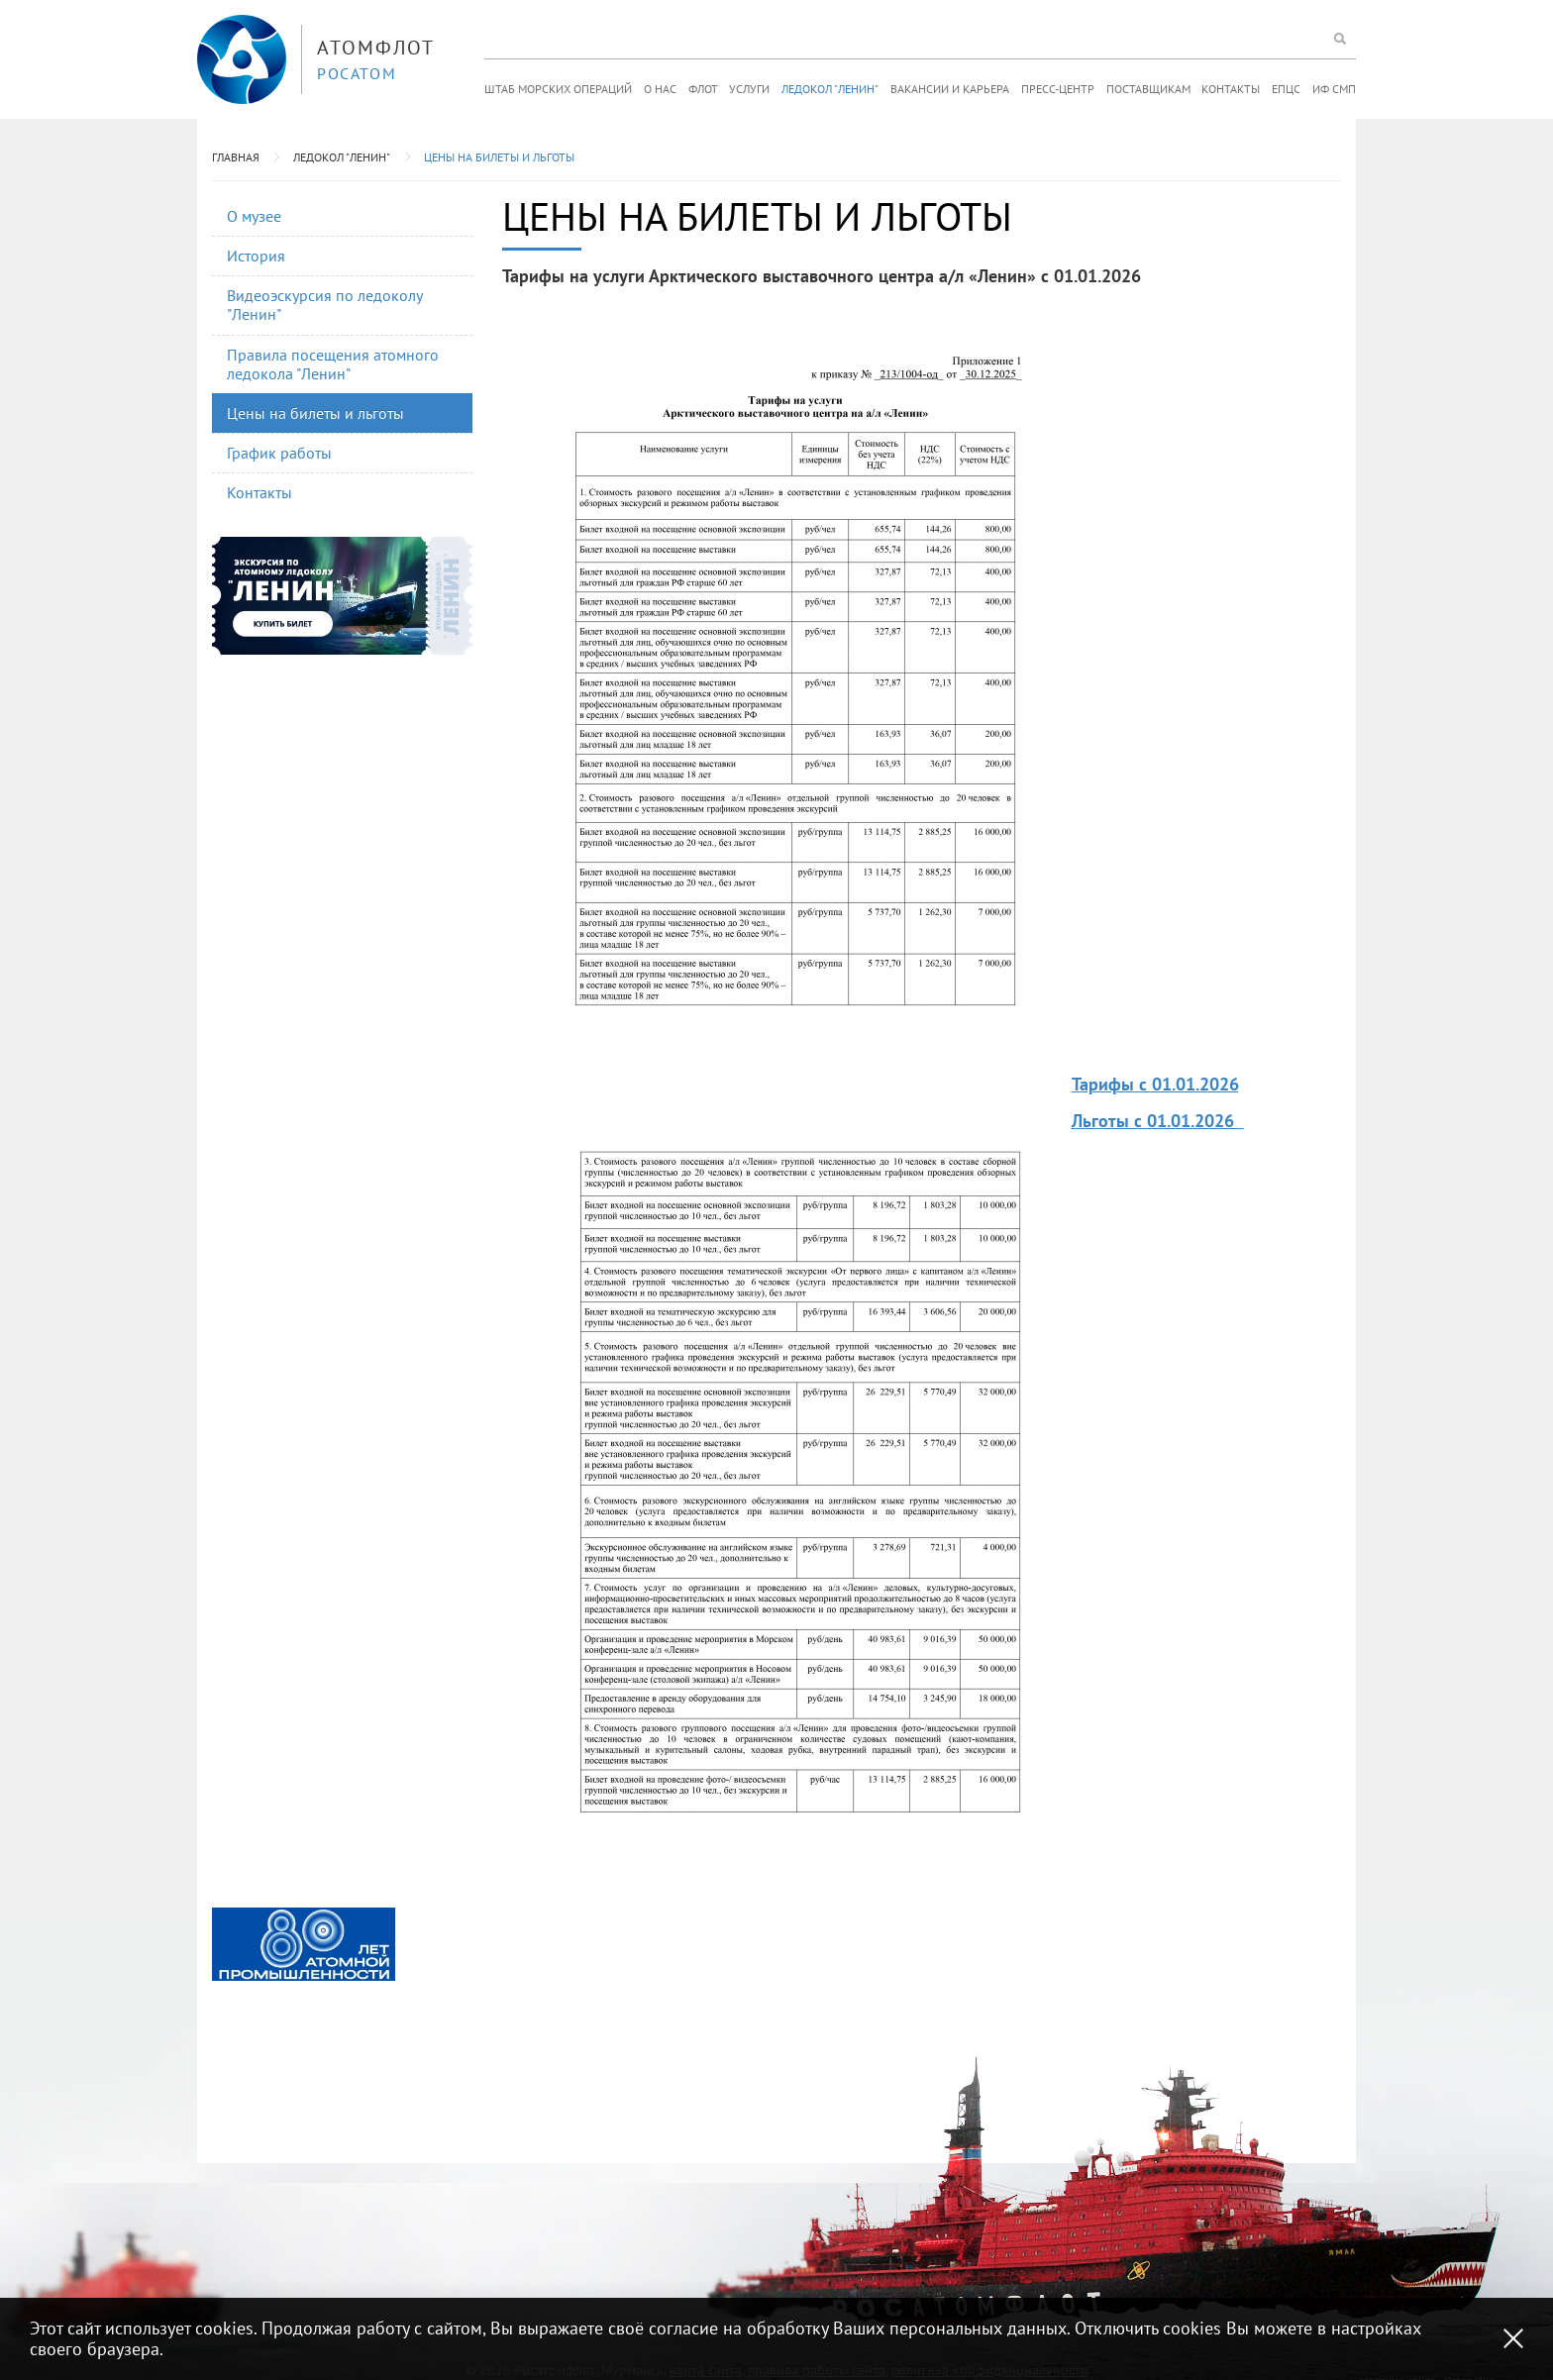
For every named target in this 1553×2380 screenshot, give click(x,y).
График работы (279, 453)
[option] (303, 1944)
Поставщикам (1148, 88)
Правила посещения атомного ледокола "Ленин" (333, 364)
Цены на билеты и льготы (499, 157)
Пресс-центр (1057, 88)
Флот (703, 88)
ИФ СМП (1334, 88)
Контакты (1230, 88)
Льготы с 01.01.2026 (1155, 1120)
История (256, 255)
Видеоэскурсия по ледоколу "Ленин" (325, 304)
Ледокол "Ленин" (830, 88)
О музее (254, 216)
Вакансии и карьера (949, 88)
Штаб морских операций (558, 88)
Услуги (749, 88)
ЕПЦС (1286, 88)
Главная (235, 157)
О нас (660, 88)
